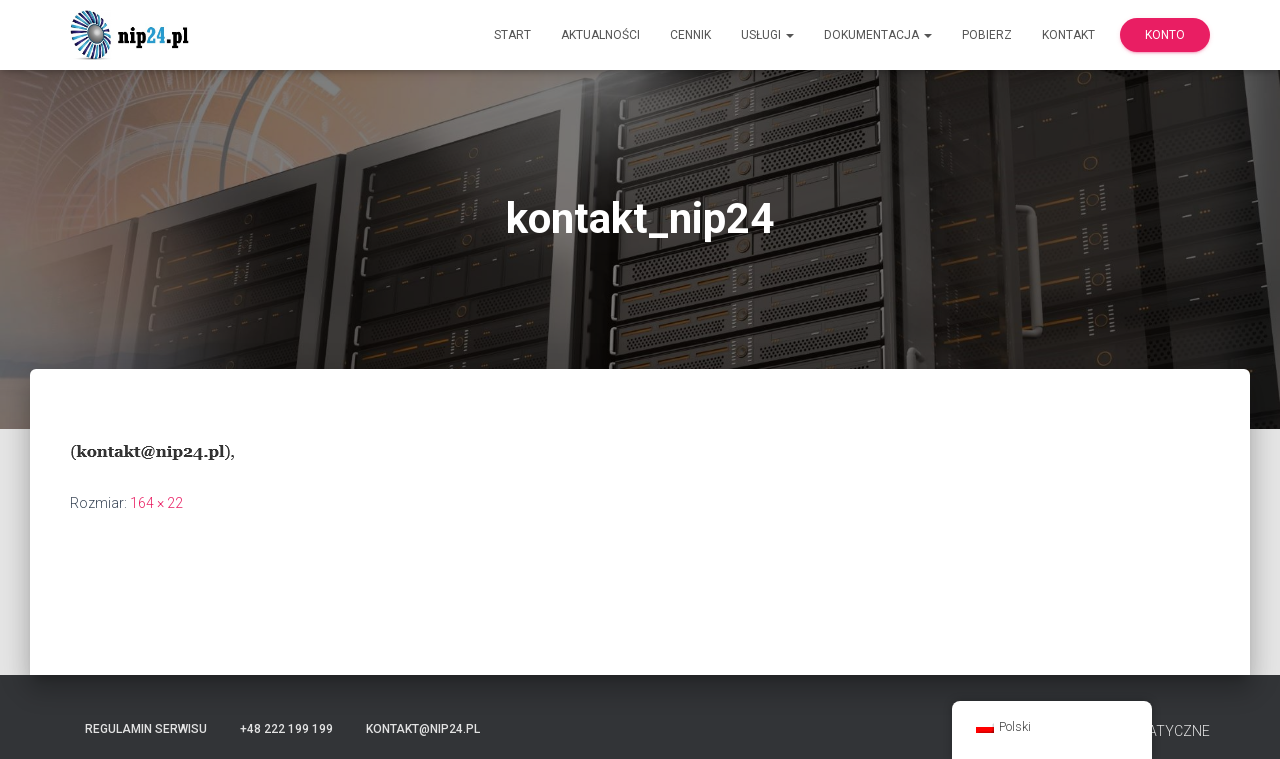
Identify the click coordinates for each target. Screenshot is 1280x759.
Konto (1165, 35)
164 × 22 (156, 503)
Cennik (690, 35)
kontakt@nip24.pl (423, 729)
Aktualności (600, 35)
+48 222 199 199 (286, 729)
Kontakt (1068, 35)
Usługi (767, 35)
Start (512, 35)
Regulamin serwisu (146, 729)
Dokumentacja (878, 35)
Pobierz (987, 35)
